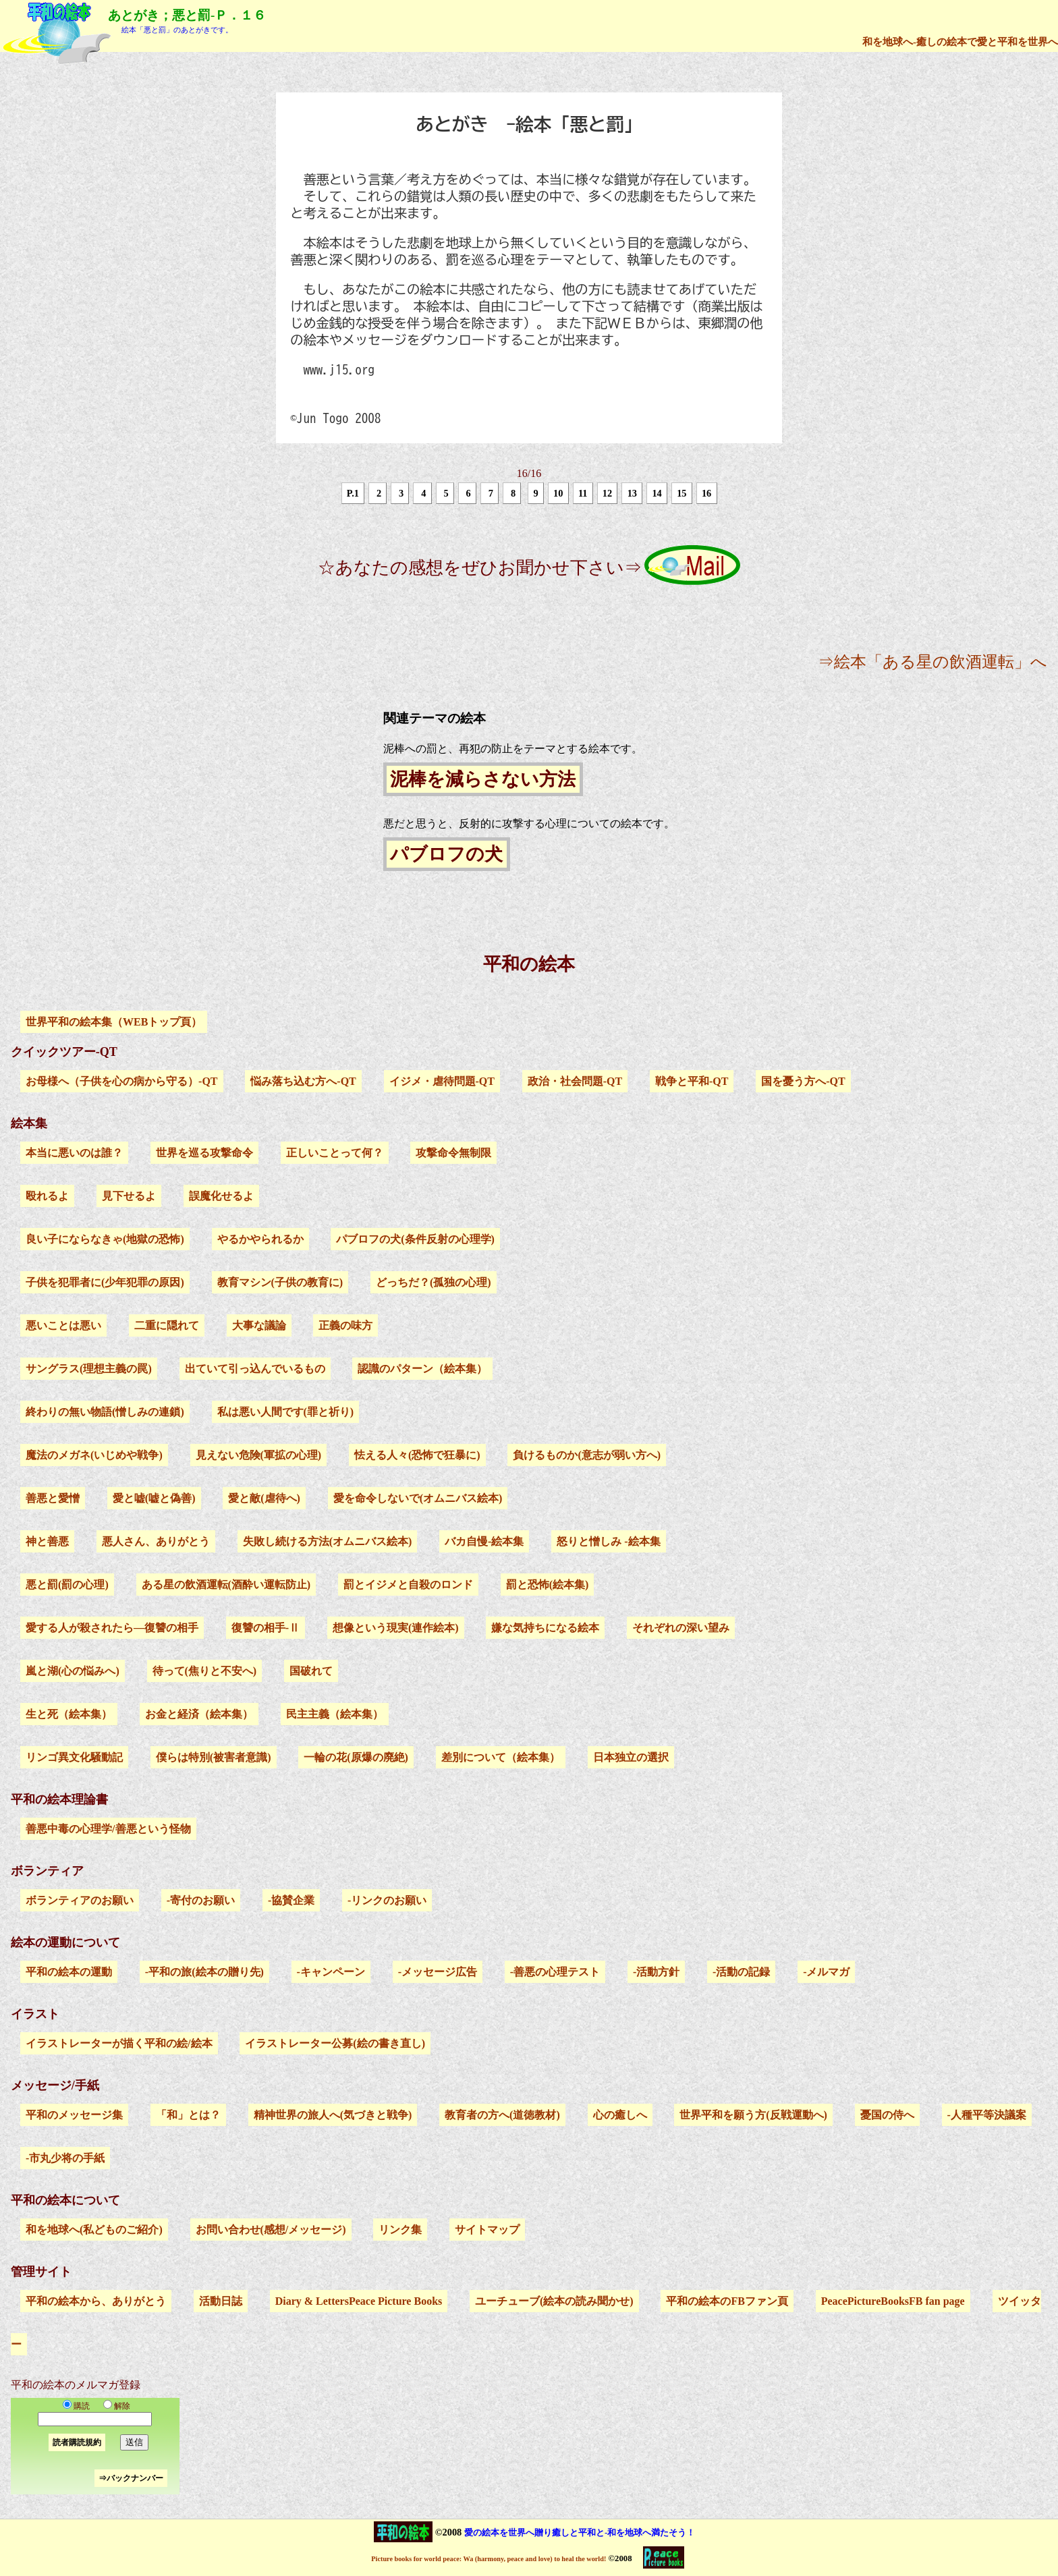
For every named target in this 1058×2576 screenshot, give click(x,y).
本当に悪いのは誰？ (74, 1152)
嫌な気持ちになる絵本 (545, 1627)
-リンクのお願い (386, 1900)
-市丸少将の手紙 (65, 2158)
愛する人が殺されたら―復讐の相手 (112, 1627)
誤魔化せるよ (221, 1196)
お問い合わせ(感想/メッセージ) (271, 2229)
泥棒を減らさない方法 (483, 779)
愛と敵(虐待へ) (264, 1498)
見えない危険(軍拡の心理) (259, 1455)
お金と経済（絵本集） (199, 1714)
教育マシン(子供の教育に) (280, 1282)
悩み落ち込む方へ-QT (303, 1081)
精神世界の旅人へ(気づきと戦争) (333, 2115)
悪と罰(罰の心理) (67, 1584)
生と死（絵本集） (69, 1714)
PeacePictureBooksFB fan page (893, 2301)
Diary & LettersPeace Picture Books (359, 2301)
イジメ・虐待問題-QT (442, 1081)
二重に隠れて (166, 1325)
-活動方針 (656, 1972)
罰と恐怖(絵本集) (547, 1584)
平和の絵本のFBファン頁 (726, 2301)
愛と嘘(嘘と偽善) (154, 1498)
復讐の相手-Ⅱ (265, 1627)
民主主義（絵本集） (334, 1714)
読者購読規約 (77, 2442)
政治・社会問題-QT (575, 1081)
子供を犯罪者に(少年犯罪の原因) (105, 1282)
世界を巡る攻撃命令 (204, 1152)
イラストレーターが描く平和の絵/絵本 (119, 2043)
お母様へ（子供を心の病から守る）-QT (121, 1081)
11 (583, 493)
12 (607, 493)
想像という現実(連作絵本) (396, 1627)
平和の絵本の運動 (69, 1972)
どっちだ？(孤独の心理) (433, 1282)
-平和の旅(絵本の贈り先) (204, 1972)
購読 (76, 2406)
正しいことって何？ (334, 1152)
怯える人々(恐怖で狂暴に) (417, 1455)
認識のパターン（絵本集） (422, 1368)
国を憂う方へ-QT (803, 1081)
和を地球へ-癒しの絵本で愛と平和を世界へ (960, 41)
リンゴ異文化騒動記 (74, 1757)
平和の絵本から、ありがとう (96, 2301)
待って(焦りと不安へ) (204, 1671)
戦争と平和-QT (691, 1081)
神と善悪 (47, 1541)
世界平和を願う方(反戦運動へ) (753, 2115)
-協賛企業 (291, 1900)
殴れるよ (47, 1196)
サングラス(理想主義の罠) (89, 1368)
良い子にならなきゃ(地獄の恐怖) (105, 1239)
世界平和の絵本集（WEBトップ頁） (114, 1022)
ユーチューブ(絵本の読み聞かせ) (554, 2301)
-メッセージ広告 (437, 1972)
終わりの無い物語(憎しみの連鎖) (105, 1412)
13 (632, 493)
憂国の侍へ (887, 2115)
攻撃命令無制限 (453, 1152)
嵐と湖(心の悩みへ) (72, 1671)
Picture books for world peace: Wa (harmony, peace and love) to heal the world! (488, 2559)
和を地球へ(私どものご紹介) (94, 2229)
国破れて (311, 1671)
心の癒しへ (620, 2115)
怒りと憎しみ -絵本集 (608, 1541)
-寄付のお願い (201, 1900)
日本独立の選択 (631, 1757)
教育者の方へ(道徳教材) (502, 2115)
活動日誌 (220, 2301)
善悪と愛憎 (53, 1498)
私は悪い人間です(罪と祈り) (285, 1412)
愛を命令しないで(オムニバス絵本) (418, 1498)
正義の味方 (345, 1325)
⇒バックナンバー (131, 2478)
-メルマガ (826, 1972)
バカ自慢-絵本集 (484, 1541)
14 (656, 493)
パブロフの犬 (446, 854)
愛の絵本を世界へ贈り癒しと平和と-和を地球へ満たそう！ (579, 2532)
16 (706, 493)
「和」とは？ (188, 2115)
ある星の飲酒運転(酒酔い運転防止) (226, 1584)
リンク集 (400, 2229)
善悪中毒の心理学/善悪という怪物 (108, 1829)
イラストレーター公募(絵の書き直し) (335, 2043)
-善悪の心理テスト (555, 1972)
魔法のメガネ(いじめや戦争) (94, 1455)
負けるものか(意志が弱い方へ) (587, 1455)
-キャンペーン (331, 1972)
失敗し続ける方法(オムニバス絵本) (327, 1541)
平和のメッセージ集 (74, 2115)
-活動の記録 (741, 1972)
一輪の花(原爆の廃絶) (356, 1757)
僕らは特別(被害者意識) (213, 1757)
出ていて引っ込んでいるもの (255, 1368)
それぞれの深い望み (680, 1627)
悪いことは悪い (63, 1325)
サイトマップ (487, 2229)
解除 (114, 2406)
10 (558, 493)
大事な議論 (259, 1325)
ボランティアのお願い (80, 1900)
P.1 (353, 493)
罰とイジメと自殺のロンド (408, 1584)
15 (681, 493)
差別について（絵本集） (500, 1757)
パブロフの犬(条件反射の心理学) (415, 1239)
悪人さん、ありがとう (156, 1541)
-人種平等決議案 (986, 2115)
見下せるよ (129, 1196)
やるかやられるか (260, 1239)
